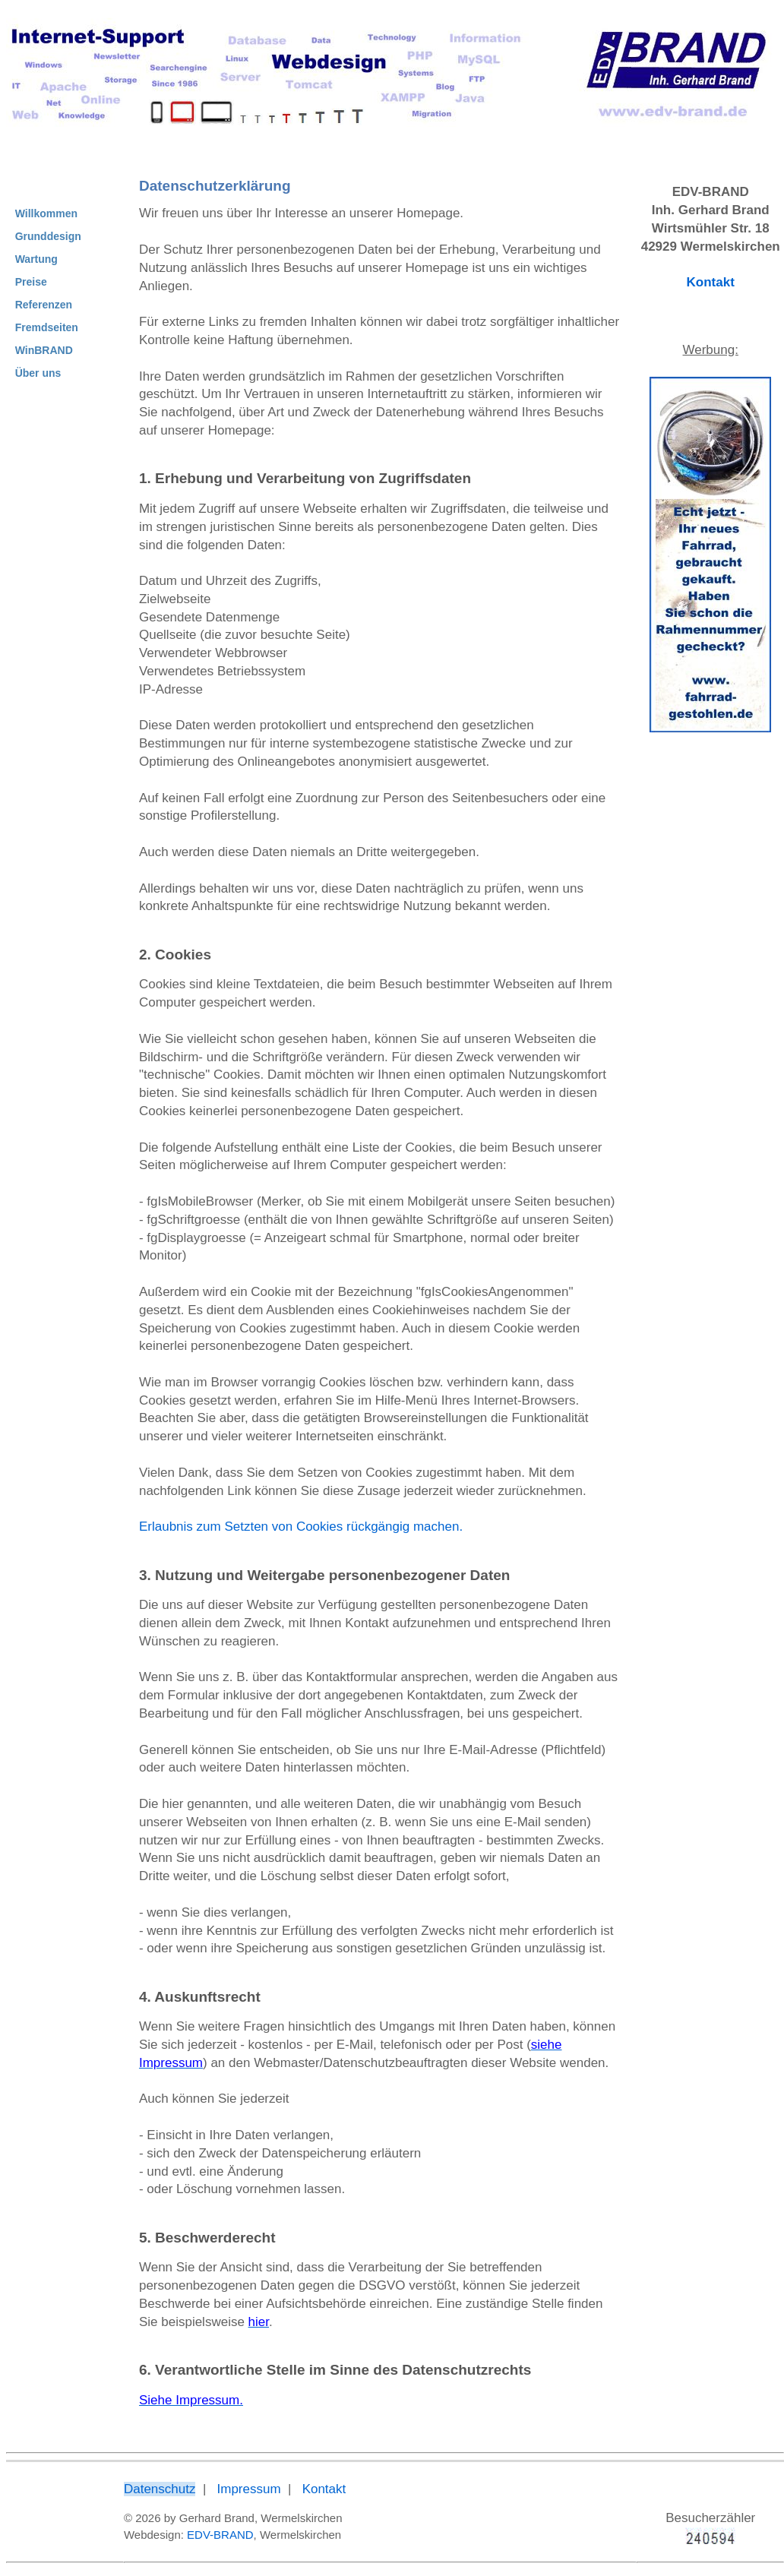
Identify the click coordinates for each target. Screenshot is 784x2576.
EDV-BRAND (220, 2534)
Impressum (249, 2489)
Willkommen (46, 213)
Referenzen (43, 305)
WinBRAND (44, 350)
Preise (31, 282)
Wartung (36, 259)
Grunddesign (48, 236)
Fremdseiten (46, 327)
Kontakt (711, 282)
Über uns (38, 373)
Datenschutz (160, 2489)
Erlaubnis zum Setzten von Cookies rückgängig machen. (301, 1526)
